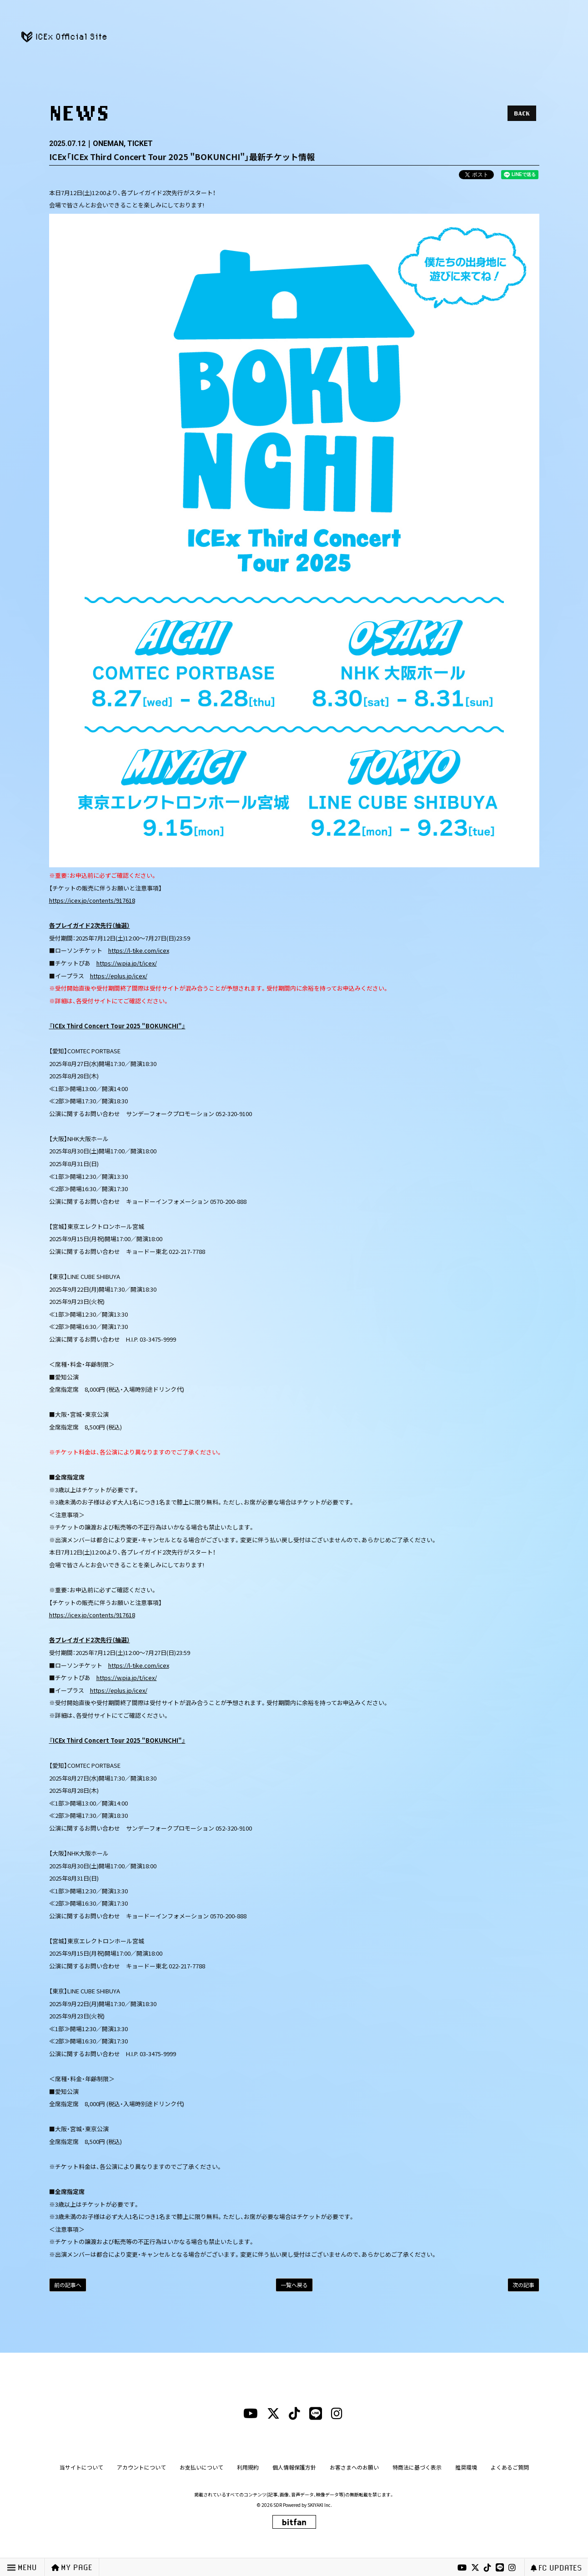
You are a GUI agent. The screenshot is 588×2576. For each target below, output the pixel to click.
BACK (522, 113)
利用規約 (248, 2467)
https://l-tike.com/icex (138, 950)
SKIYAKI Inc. (319, 2504)
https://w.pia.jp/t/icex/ (126, 963)
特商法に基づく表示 (417, 2467)
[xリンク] (475, 2568)
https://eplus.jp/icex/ (118, 975)
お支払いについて (201, 2467)
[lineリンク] (500, 2568)
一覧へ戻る (294, 2285)
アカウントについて (141, 2467)
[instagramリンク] (512, 2568)
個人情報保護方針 (294, 2467)
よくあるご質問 (510, 2467)
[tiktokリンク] (487, 2568)
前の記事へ (67, 2285)
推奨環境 (466, 2467)
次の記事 (523, 2285)
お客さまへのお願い (354, 2467)
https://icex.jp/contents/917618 (92, 900)
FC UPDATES (556, 2567)
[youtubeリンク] (462, 2568)
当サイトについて (81, 2467)
